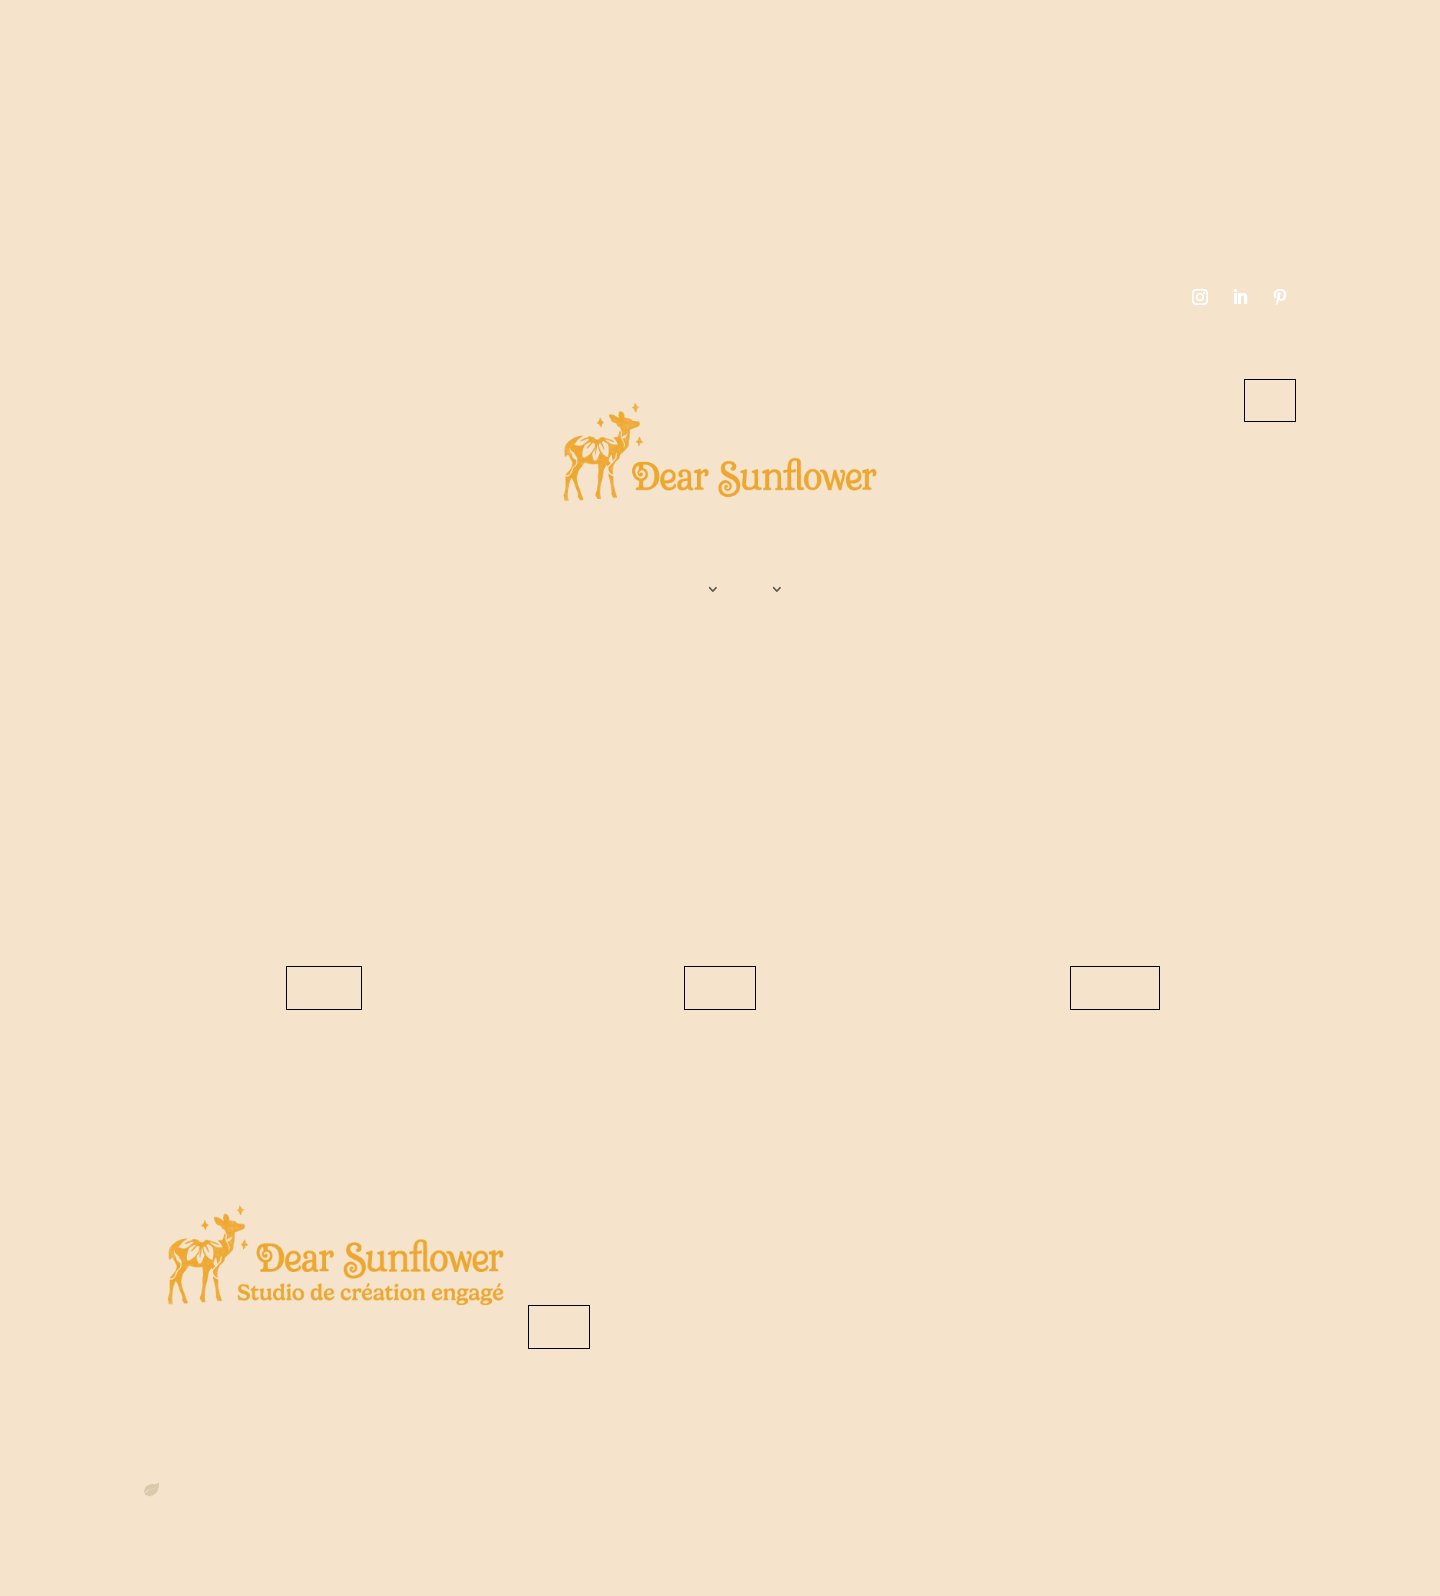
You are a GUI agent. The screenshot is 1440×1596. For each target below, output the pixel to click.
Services (710, 593)
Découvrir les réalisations (1115, 987)
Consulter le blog (720, 987)
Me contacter (559, 1326)
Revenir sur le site (324, 987)
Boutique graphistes (774, 593)
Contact (1270, 399)
